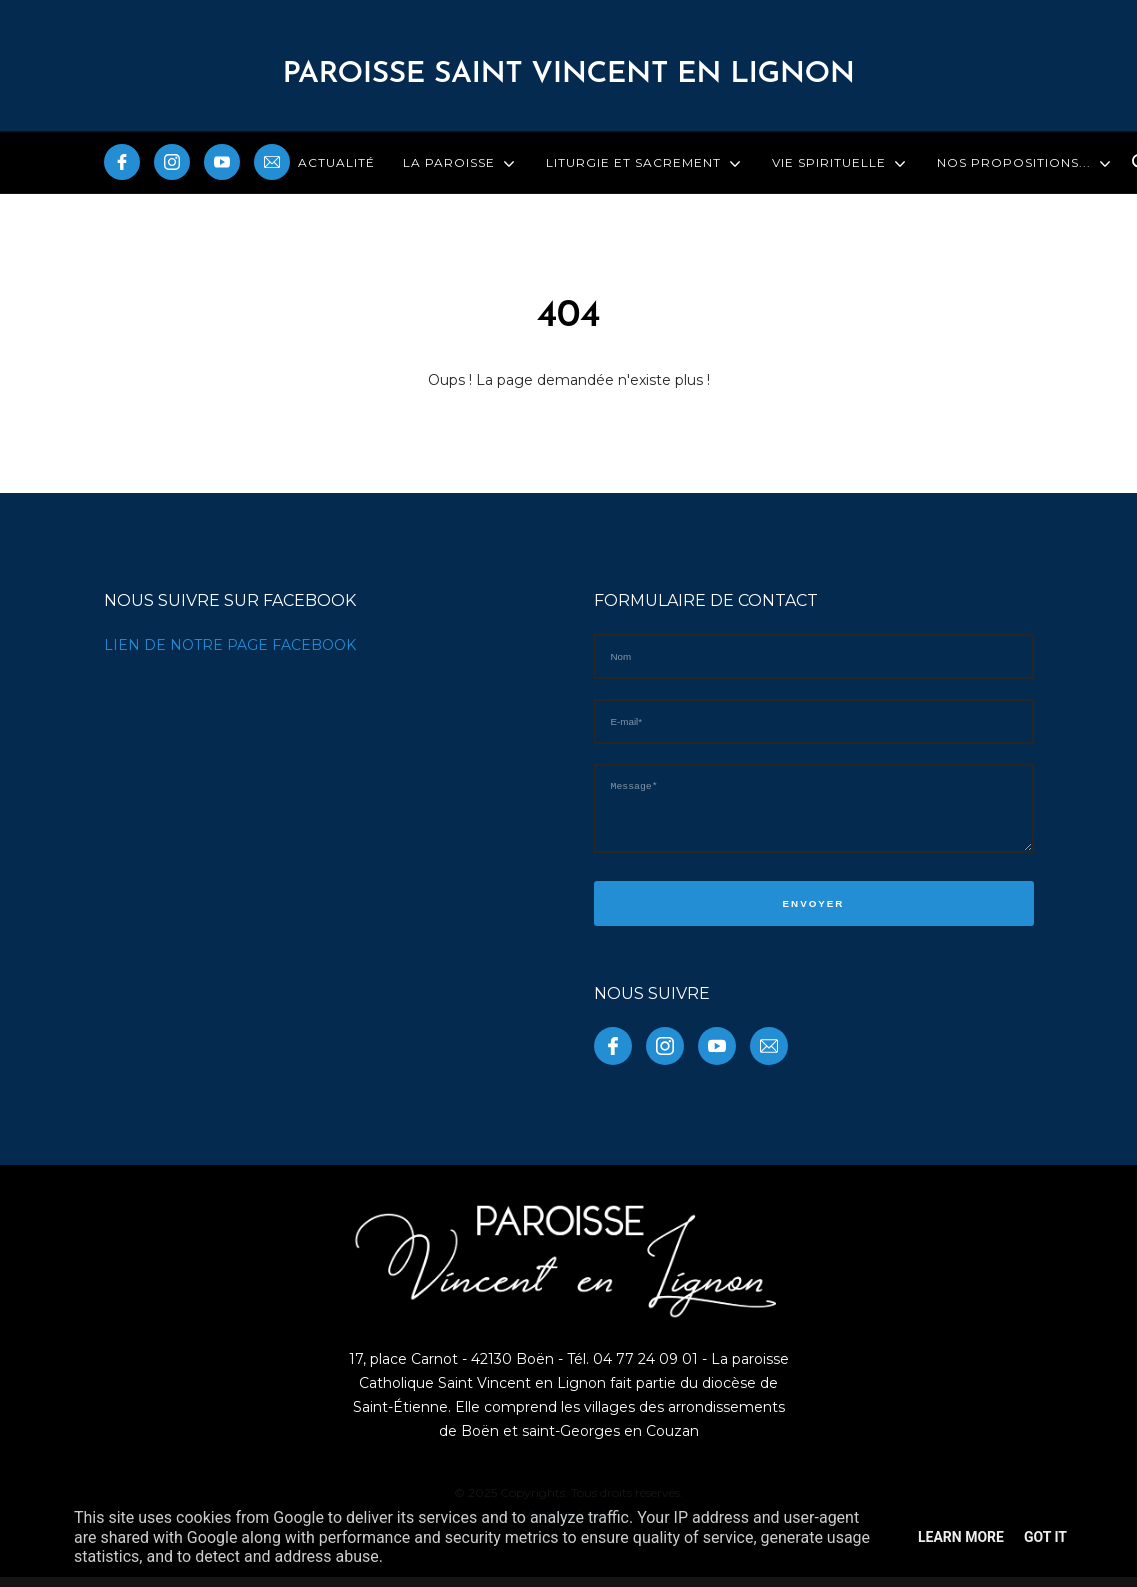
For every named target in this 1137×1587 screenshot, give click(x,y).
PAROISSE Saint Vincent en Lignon (568, 74)
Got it (1045, 1537)
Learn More (961, 1537)
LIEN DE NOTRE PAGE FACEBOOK (230, 645)
